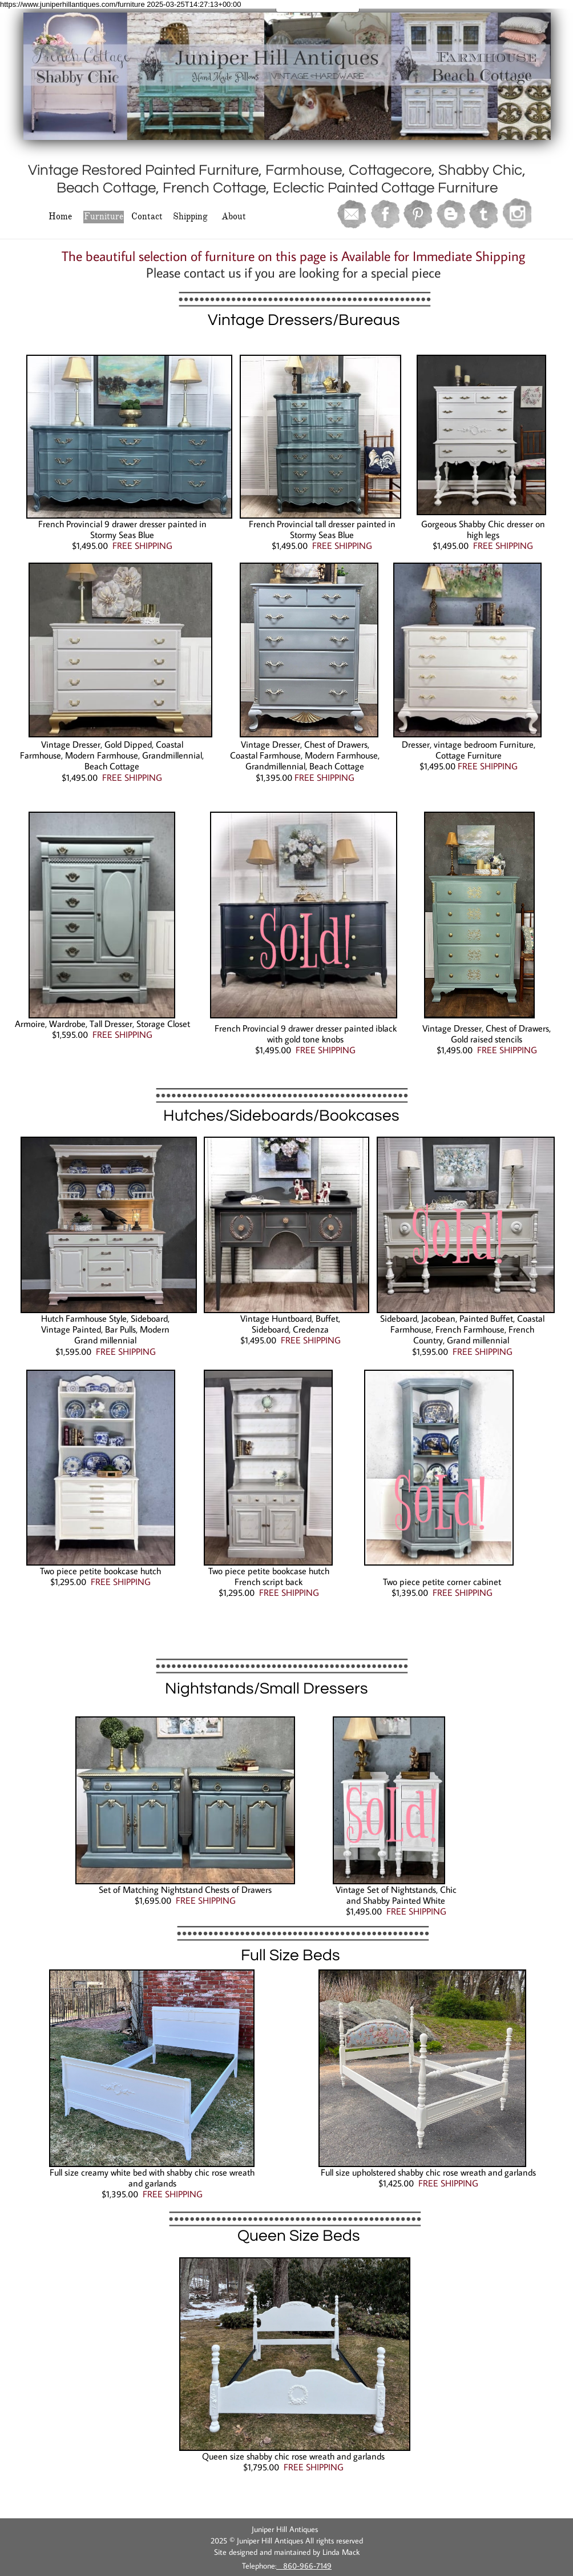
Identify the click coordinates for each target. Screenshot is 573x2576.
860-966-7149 (304, 2566)
